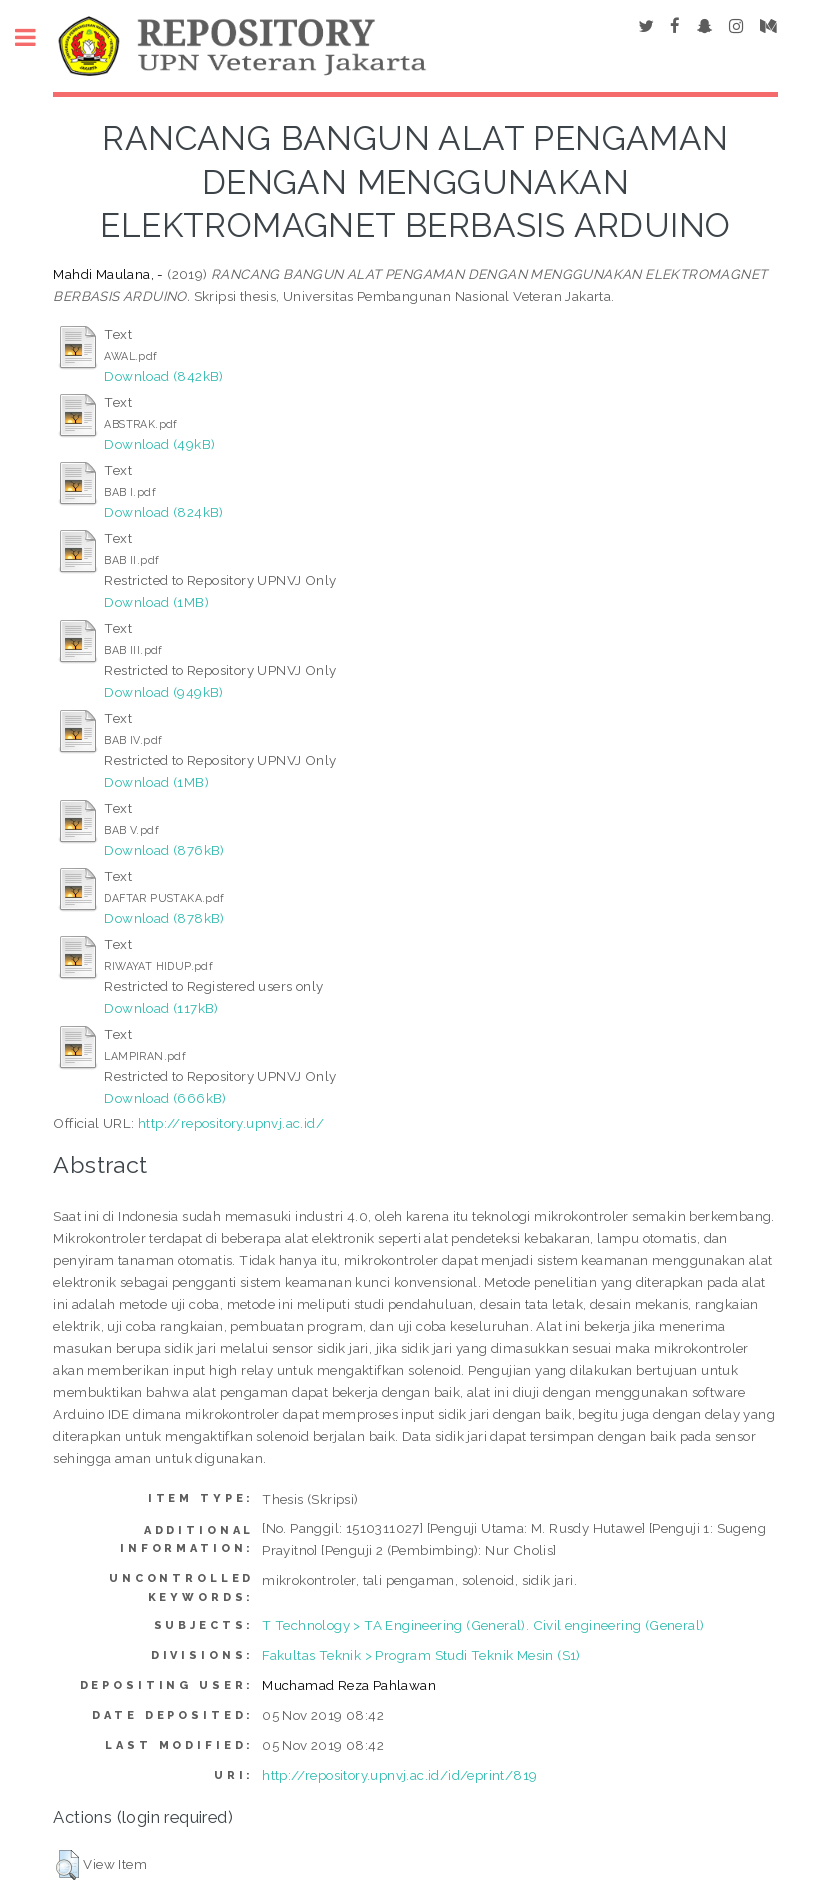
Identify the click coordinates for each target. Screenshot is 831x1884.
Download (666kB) (165, 1098)
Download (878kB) (164, 918)
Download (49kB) (159, 444)
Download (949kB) (163, 692)
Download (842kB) (163, 376)
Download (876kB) (164, 850)
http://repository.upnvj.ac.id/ (231, 1123)
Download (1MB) (156, 602)
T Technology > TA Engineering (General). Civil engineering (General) (483, 1625)
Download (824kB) (163, 512)
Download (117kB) (161, 1008)
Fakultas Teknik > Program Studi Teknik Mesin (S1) (421, 1655)
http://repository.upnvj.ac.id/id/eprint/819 (399, 1775)
